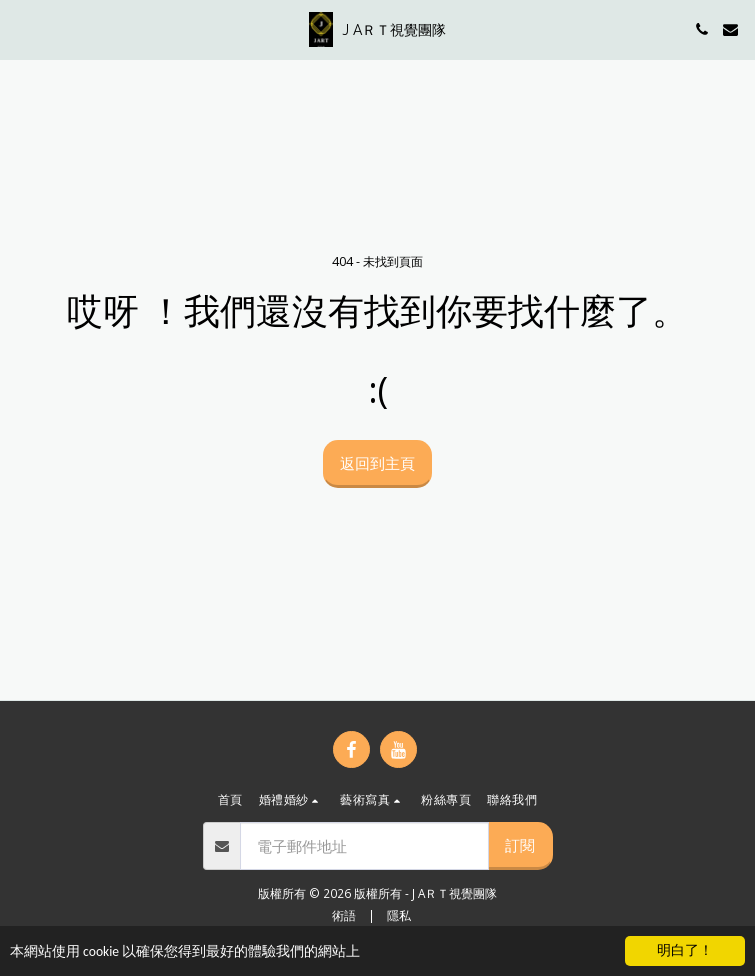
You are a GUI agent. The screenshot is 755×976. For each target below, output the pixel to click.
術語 (344, 915)
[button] (22, 28)
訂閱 (520, 845)
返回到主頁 (377, 463)
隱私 (399, 915)
